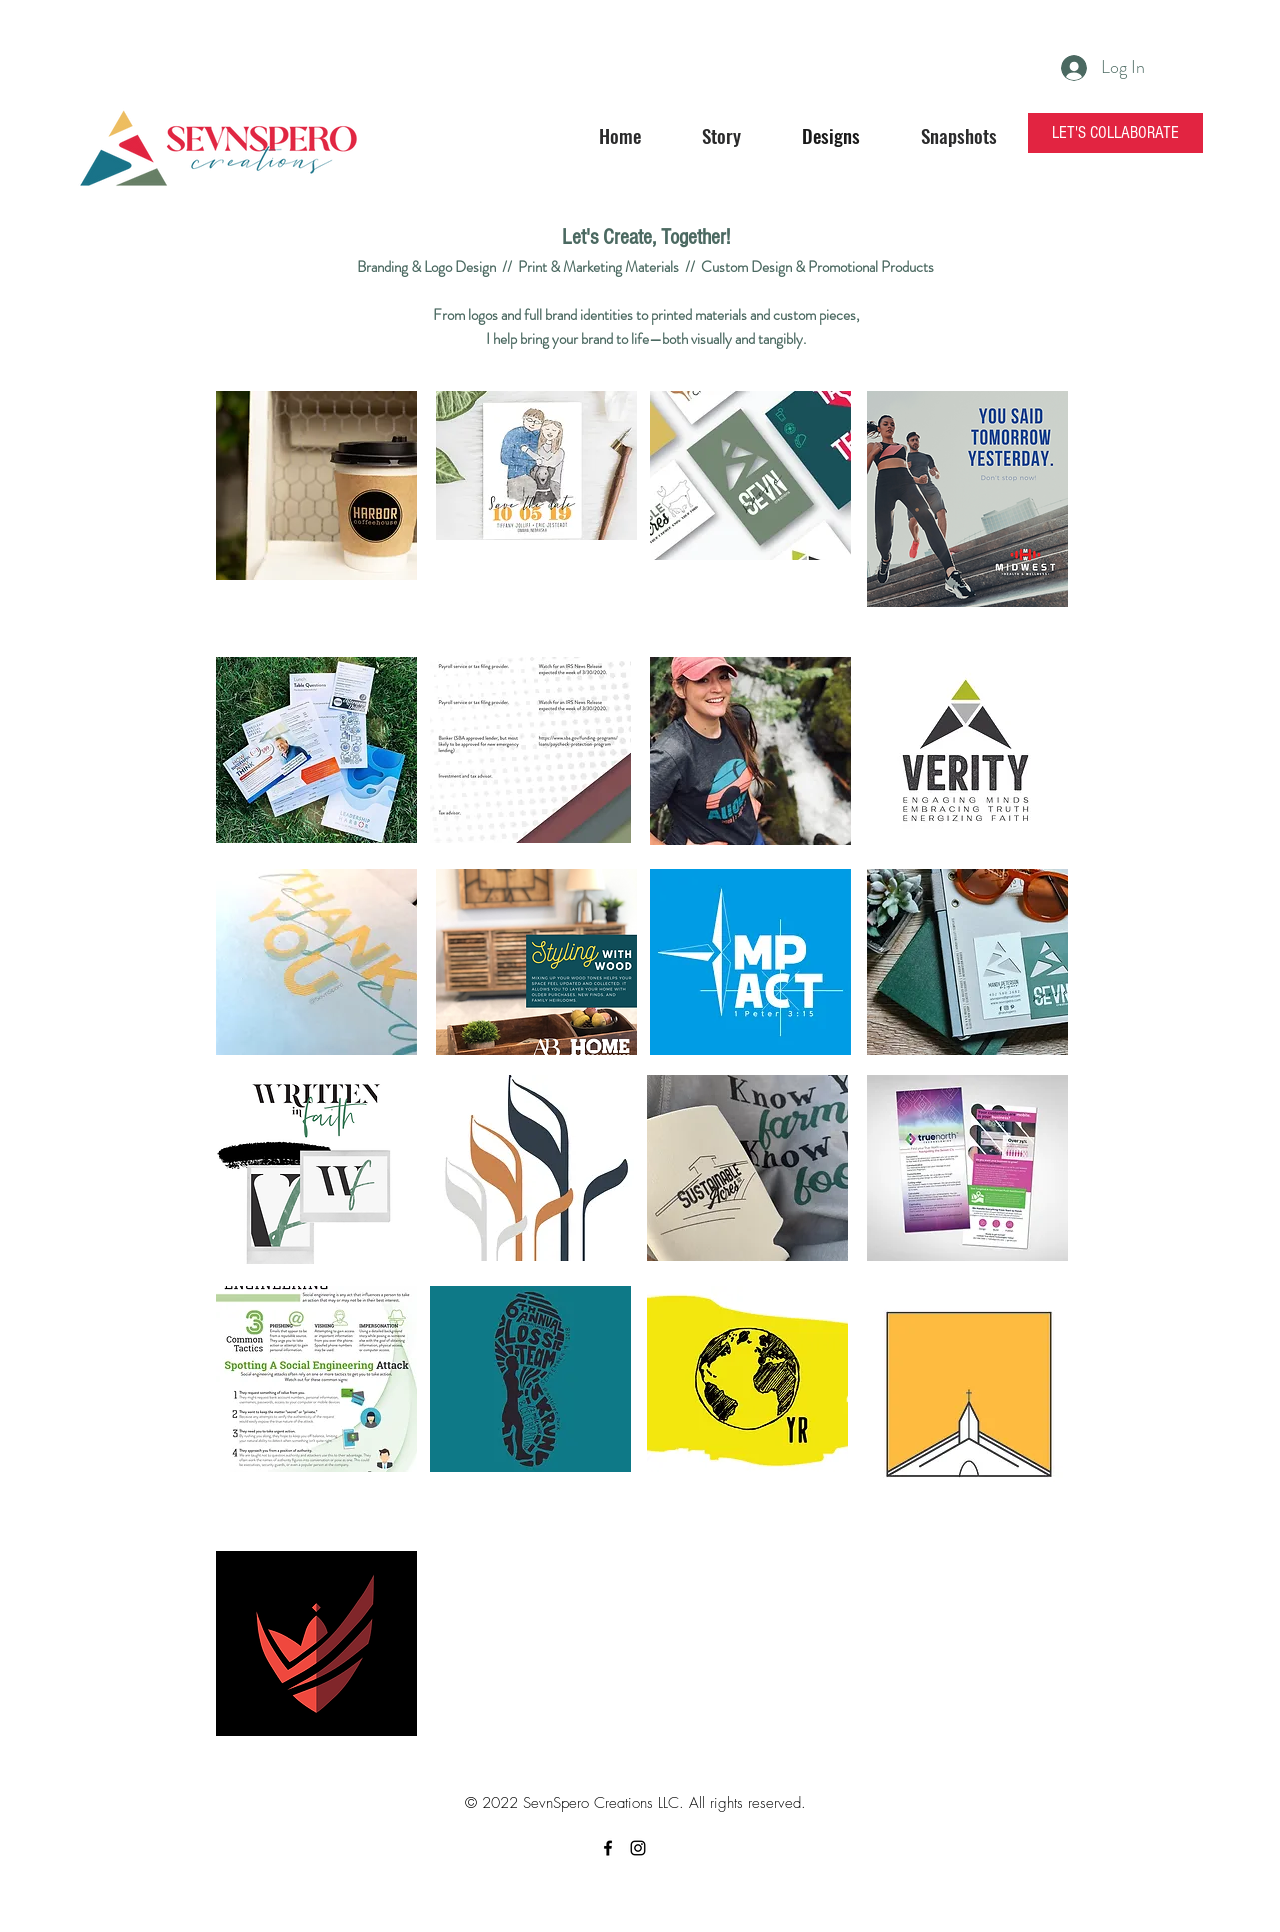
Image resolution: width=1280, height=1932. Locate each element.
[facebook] (608, 1848)
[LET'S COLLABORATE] (1115, 133)
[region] (316, 487)
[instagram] (638, 1848)
